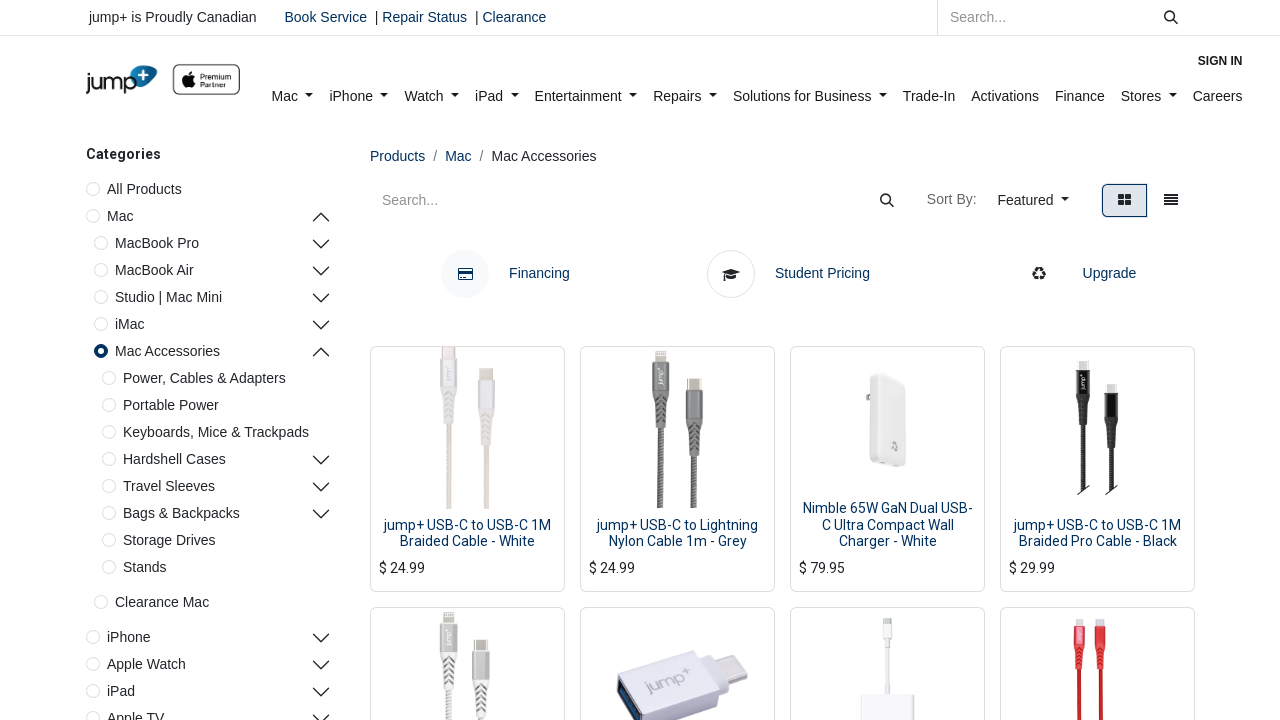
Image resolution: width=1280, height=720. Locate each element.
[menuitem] (293, 96)
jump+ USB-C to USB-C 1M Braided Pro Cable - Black (1097, 533)
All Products (144, 189)
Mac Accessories (167, 351)
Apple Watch (146, 664)
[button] (1034, 200)
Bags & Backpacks (181, 513)
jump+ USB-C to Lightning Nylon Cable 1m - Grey (677, 533)
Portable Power (171, 405)
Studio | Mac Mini (168, 297)
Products (397, 156)
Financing (505, 273)
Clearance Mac (162, 602)
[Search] (1171, 17)
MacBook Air (154, 270)
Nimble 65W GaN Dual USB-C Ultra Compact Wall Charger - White (888, 525)
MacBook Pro (157, 243)
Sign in (1220, 61)
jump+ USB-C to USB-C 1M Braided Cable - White (467, 533)
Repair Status (424, 17)
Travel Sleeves (169, 486)
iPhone (129, 637)
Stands (145, 567)
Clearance (514, 17)
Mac (120, 216)
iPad (121, 691)
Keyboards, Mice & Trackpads (216, 432)
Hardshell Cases (174, 459)
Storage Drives (169, 540)
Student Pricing (790, 273)
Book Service (326, 17)
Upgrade (1076, 273)
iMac (130, 324)
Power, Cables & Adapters (204, 378)
